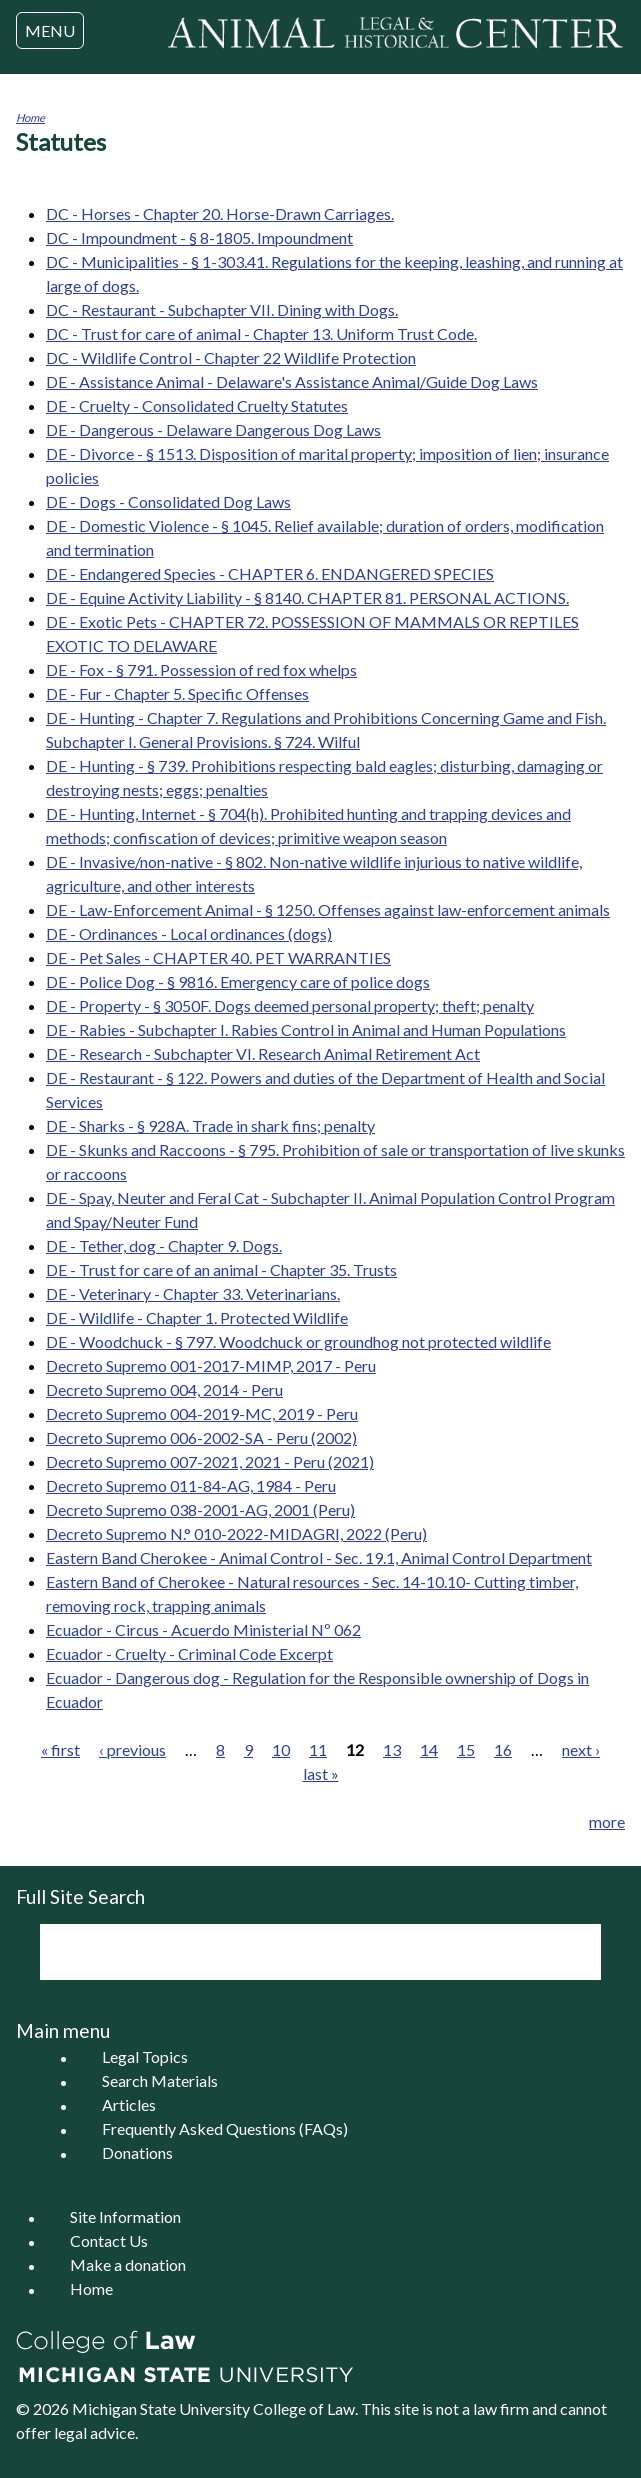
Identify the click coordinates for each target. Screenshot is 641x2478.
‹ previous (132, 1749)
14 (429, 1749)
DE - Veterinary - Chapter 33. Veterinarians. (193, 1293)
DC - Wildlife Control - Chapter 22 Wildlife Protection (231, 357)
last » (321, 1773)
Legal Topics (145, 2057)
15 (466, 1749)
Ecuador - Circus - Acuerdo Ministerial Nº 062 (203, 1629)
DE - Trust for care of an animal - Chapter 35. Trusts (221, 1269)
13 (392, 1749)
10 (281, 1749)
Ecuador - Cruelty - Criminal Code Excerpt (189, 1653)
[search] (293, 1952)
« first (60, 1749)
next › (581, 1749)
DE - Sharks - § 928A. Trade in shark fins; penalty (210, 1125)
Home (30, 117)
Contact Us (109, 2241)
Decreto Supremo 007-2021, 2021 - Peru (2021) (210, 1461)
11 (318, 1749)
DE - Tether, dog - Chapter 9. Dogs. (164, 1245)
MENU (50, 30)
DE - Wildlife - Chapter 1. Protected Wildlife (197, 1317)
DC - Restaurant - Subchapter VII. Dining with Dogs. (222, 309)
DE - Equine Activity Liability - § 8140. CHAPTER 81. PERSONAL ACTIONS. (307, 597)
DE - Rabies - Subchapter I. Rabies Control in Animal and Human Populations (306, 1029)
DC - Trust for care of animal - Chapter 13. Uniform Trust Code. (261, 333)
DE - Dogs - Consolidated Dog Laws (168, 501)
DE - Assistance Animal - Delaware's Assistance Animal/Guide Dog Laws (292, 381)
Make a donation (128, 2265)
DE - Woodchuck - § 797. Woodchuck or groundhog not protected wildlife (298, 1341)
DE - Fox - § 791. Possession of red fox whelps (201, 669)
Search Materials (160, 2081)
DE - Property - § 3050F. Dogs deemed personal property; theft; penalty (290, 1005)
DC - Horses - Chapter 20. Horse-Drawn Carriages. (220, 213)
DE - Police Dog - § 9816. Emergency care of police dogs (238, 981)
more (607, 1821)
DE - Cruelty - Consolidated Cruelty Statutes (197, 405)
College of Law (304, 2408)
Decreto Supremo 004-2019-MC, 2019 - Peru (202, 1413)
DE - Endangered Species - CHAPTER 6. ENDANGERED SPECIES (270, 573)
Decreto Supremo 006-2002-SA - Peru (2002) (201, 1437)
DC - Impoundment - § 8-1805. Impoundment (199, 237)
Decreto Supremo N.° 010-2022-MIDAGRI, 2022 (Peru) (236, 1533)
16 (503, 1749)
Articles (129, 2105)
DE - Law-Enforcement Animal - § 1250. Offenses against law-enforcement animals (328, 909)
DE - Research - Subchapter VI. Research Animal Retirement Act (263, 1053)
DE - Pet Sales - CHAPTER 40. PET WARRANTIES (218, 957)
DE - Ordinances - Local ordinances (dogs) (189, 933)
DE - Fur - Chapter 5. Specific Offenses (177, 693)
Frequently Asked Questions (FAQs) (225, 2129)
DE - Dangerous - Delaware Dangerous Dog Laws (213, 429)
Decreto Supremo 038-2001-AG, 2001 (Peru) (200, 1509)
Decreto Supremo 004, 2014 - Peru (164, 1389)
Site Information (125, 2217)
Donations (137, 2153)
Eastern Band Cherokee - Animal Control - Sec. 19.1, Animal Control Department (319, 1557)
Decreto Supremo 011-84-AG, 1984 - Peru (191, 1485)
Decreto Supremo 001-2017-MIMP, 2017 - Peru (211, 1365)
